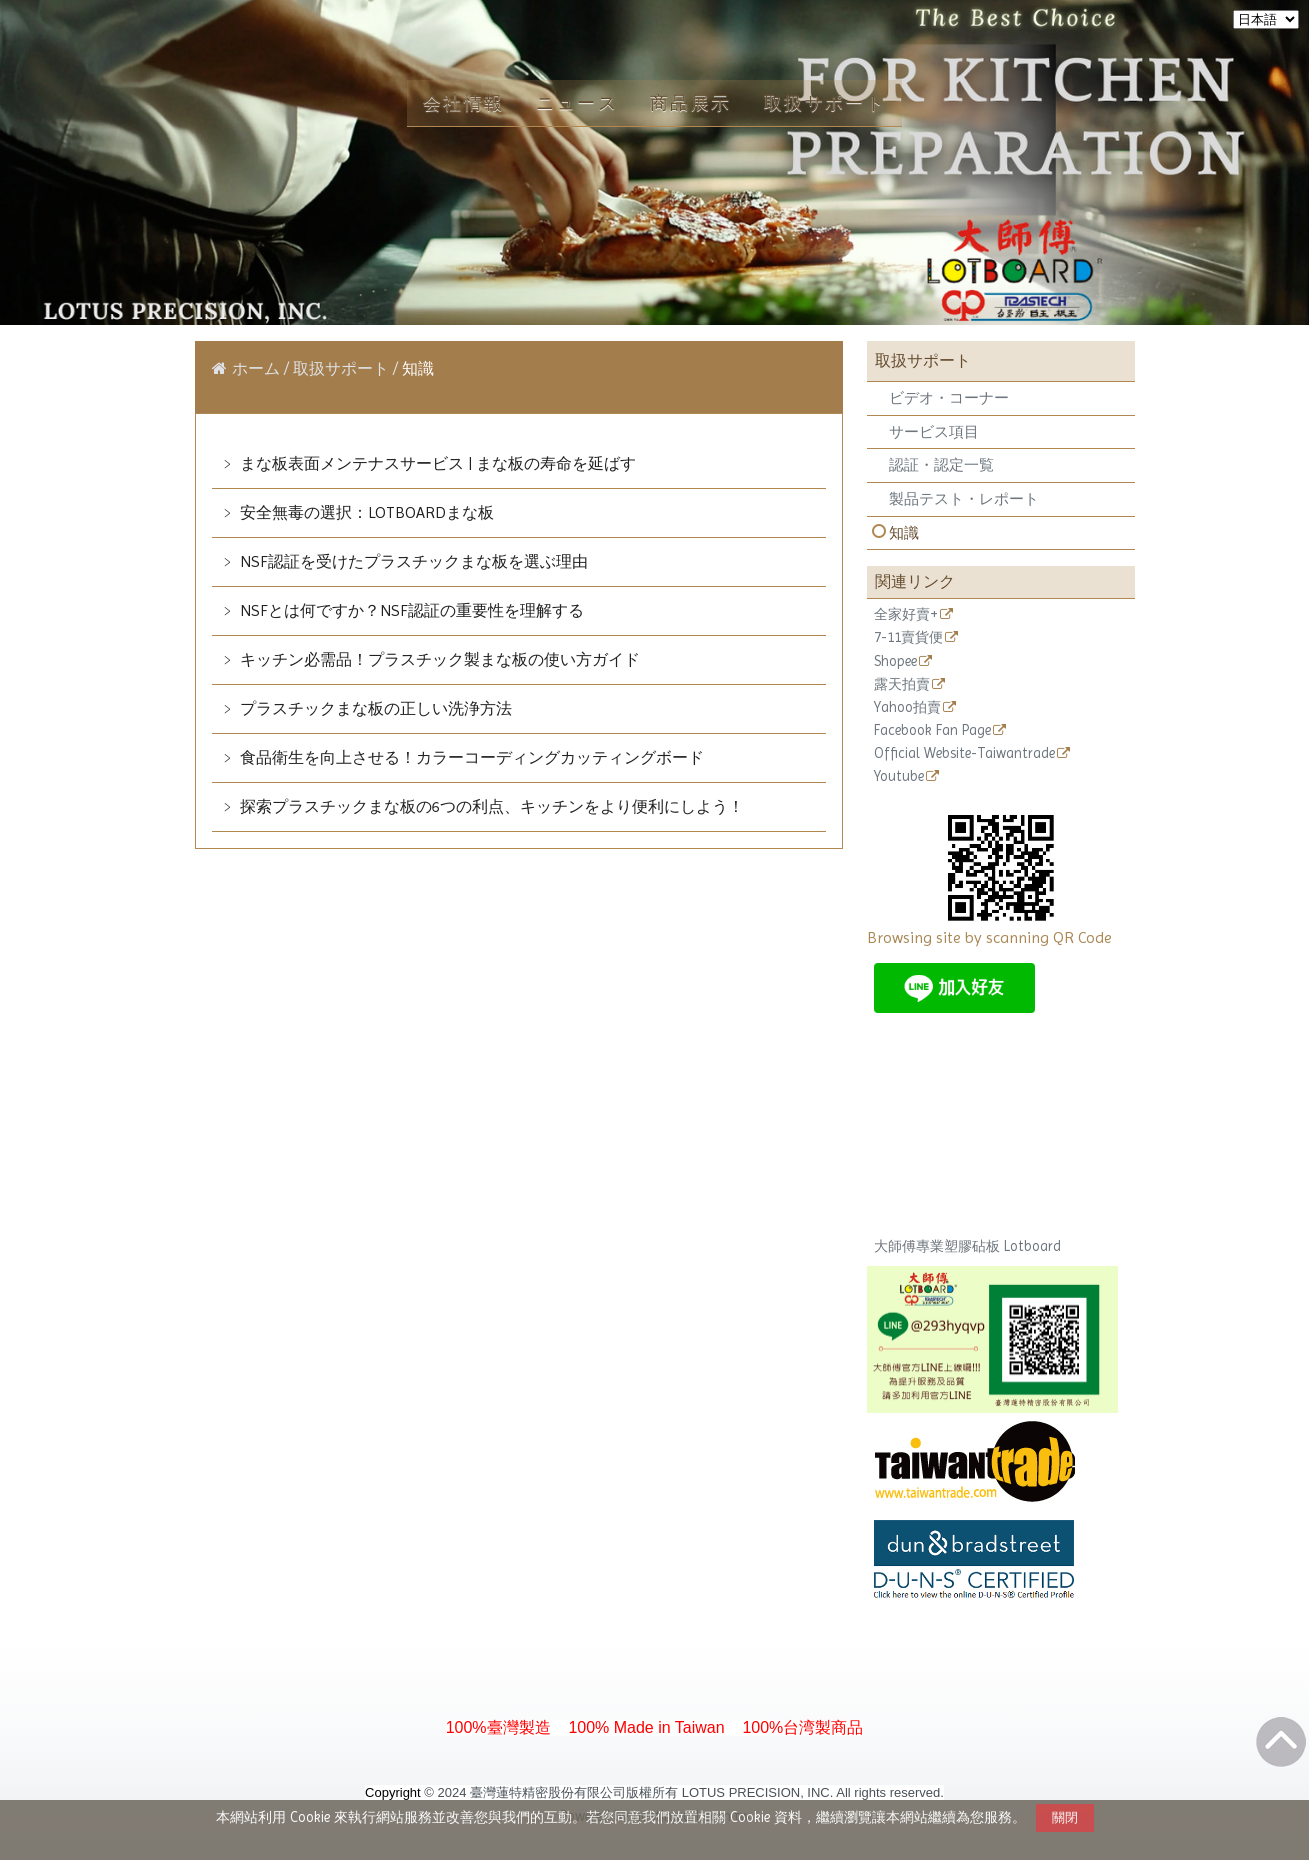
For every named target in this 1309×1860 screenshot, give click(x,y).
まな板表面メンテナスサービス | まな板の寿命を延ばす (436, 463)
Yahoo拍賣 (907, 707)
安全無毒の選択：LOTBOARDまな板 (365, 512)
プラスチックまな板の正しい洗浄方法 (374, 708)
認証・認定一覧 (941, 465)
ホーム (256, 368)
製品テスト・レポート (964, 499)
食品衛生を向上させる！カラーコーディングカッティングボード (470, 757)
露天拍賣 (902, 684)
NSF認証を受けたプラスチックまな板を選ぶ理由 (412, 561)
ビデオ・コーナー (949, 398)
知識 (904, 533)
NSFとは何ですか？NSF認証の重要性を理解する (410, 610)
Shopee (895, 661)
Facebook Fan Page (932, 730)
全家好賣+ (906, 614)
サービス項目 (934, 432)
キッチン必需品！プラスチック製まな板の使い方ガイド (438, 659)
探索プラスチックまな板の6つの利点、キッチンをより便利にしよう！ (490, 806)
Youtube (899, 776)
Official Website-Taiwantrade (964, 753)
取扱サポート (343, 368)
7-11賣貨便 (908, 637)
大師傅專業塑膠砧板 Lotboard (967, 1246)
